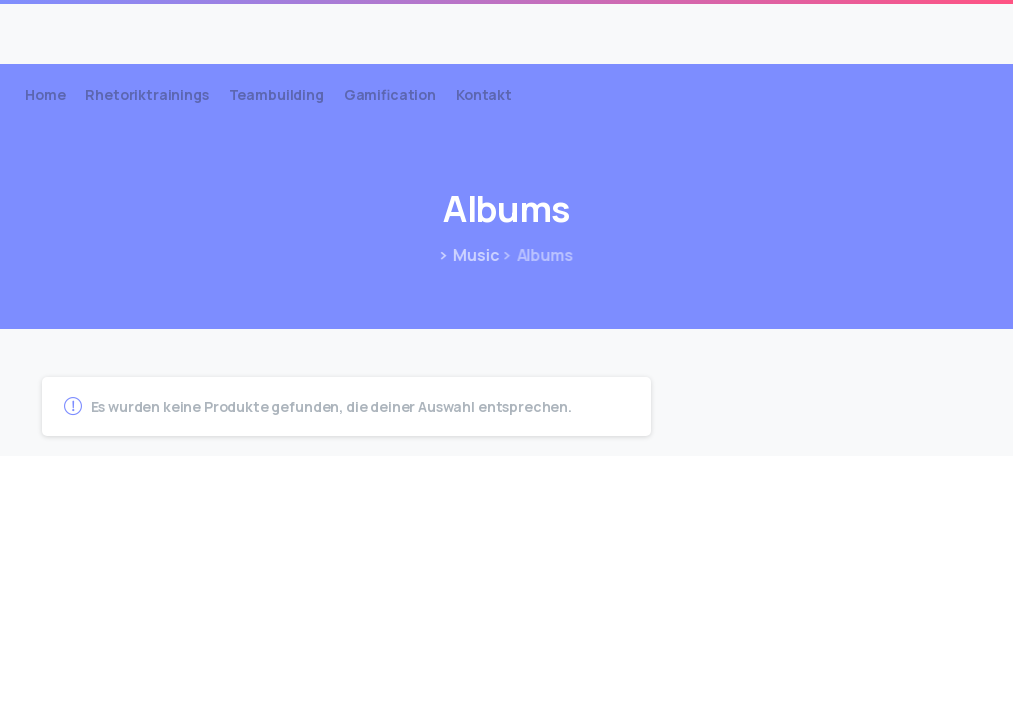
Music (473, 255)
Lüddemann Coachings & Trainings (214, 26)
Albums (536, 255)
